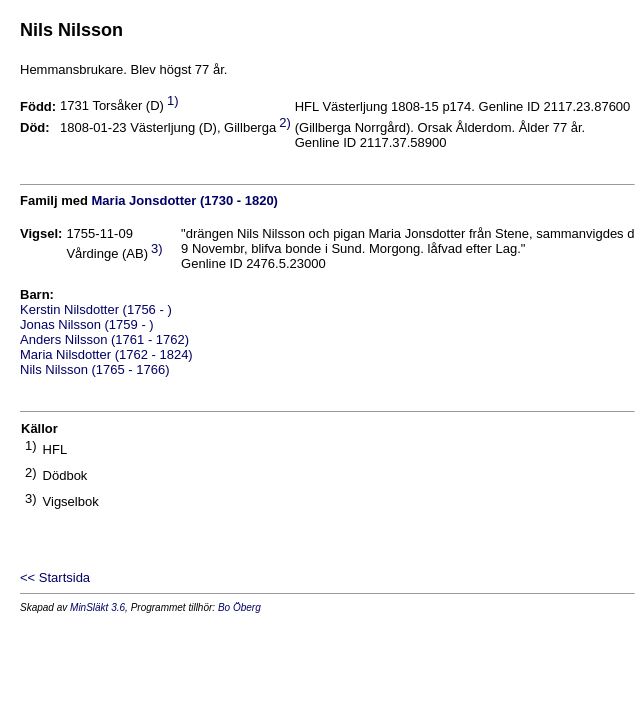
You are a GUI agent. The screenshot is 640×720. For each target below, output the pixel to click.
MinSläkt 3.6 (97, 607)
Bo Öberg (239, 607)
